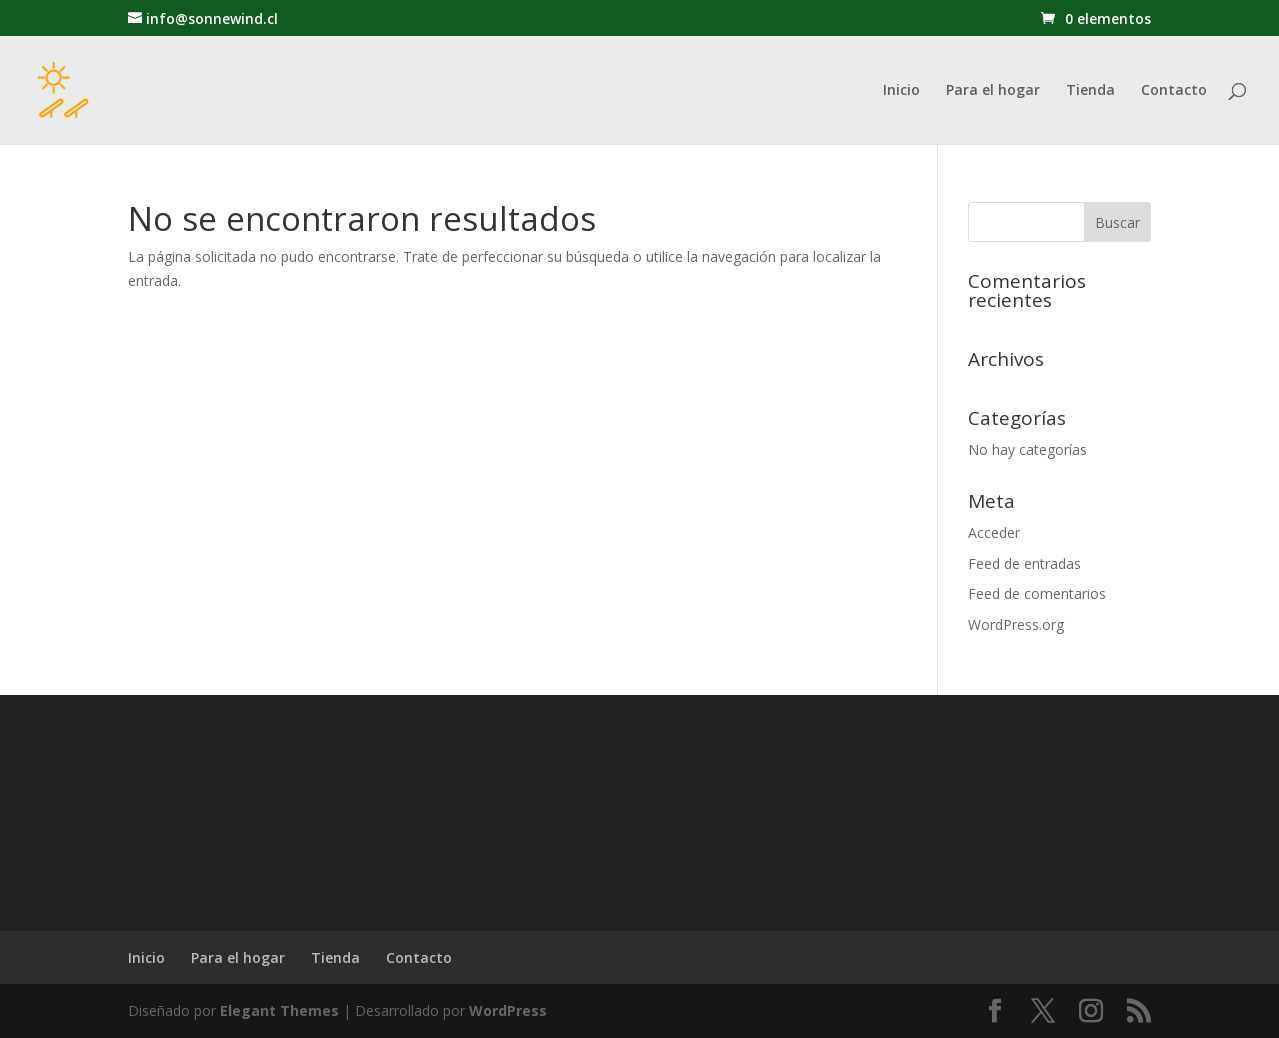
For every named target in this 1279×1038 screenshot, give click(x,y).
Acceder (994, 532)
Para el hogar (993, 91)
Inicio (901, 91)
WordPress (508, 1010)
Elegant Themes (279, 1010)
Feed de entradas (1024, 563)
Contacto (1174, 91)
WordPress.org (1016, 624)
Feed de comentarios (1037, 593)
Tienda (1090, 91)
